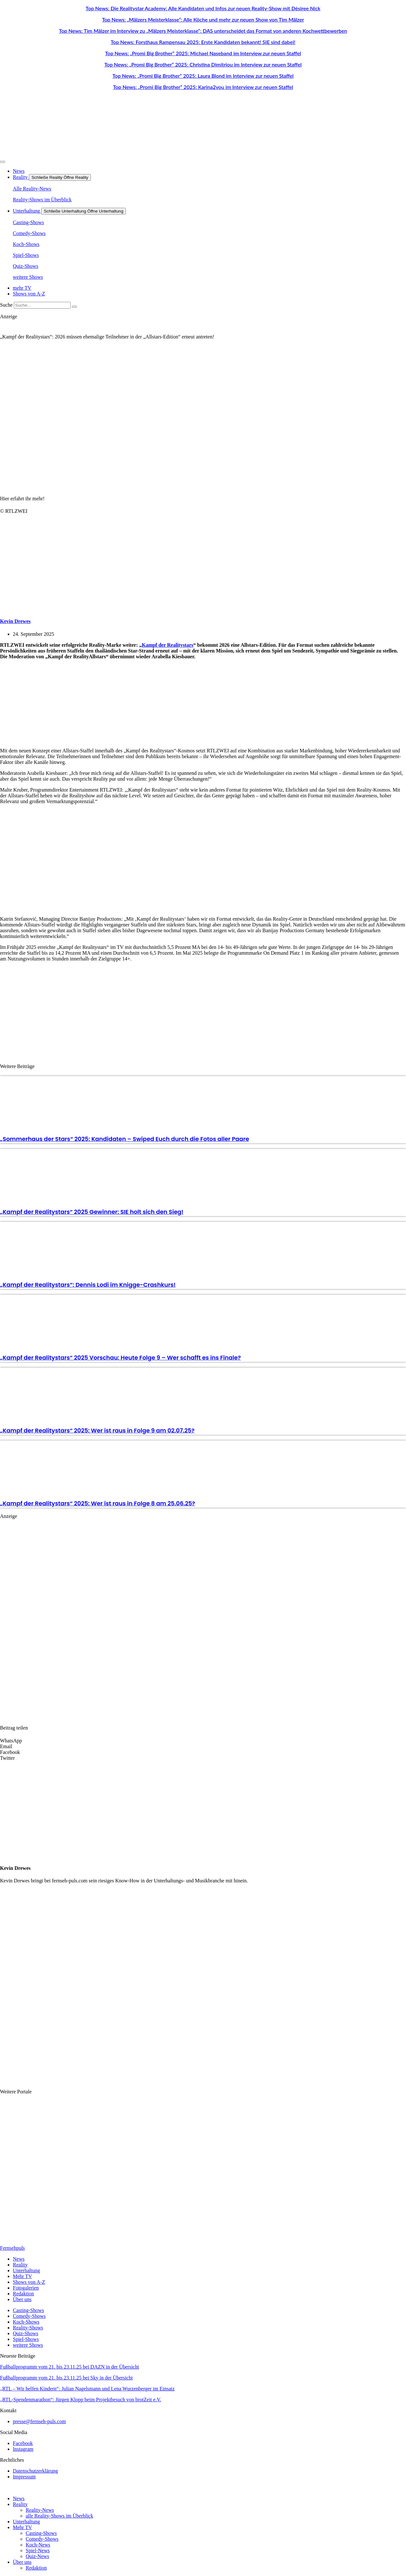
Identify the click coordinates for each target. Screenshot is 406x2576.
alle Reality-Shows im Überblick (59, 2516)
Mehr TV (22, 2527)
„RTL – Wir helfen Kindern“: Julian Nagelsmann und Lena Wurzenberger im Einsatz (87, 2388)
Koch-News (38, 2544)
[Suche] (74, 307)
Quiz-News (37, 2556)
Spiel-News (38, 2550)
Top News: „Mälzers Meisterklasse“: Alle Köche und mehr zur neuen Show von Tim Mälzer (203, 19)
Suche (6, 305)
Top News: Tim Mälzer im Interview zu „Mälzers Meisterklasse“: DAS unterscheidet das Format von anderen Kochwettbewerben (203, 31)
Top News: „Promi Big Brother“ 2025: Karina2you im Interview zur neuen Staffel (203, 87)
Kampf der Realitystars (168, 645)
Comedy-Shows (42, 2539)
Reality (20, 2504)
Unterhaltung (26, 2521)
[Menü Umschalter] (2, 162)
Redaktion (36, 2568)
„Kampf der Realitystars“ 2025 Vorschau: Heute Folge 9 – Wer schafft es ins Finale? (120, 1358)
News (18, 2498)
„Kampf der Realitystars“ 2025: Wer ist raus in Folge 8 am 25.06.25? (97, 1503)
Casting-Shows (41, 2533)
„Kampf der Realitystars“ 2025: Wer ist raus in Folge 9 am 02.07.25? (97, 1430)
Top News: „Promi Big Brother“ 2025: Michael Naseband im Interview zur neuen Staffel (203, 53)
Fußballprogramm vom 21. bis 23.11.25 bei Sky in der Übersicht (66, 2377)
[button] (203, 1741)
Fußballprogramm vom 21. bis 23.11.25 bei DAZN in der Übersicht (69, 2367)
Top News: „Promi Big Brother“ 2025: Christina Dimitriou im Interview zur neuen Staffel (203, 64)
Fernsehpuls (12, 2248)
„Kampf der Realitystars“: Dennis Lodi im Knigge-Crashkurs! (88, 1285)
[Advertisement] (132, 703)
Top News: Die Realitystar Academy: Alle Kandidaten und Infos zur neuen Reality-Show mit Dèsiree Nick (203, 8)
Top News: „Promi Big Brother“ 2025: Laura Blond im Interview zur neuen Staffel (202, 76)
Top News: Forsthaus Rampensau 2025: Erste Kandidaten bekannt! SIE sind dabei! (203, 42)
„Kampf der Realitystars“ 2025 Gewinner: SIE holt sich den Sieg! (91, 1212)
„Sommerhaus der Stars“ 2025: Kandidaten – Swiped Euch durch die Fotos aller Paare (124, 1139)
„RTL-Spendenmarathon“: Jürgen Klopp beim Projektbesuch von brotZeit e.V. (80, 2399)
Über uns (22, 2562)
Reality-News (40, 2510)
